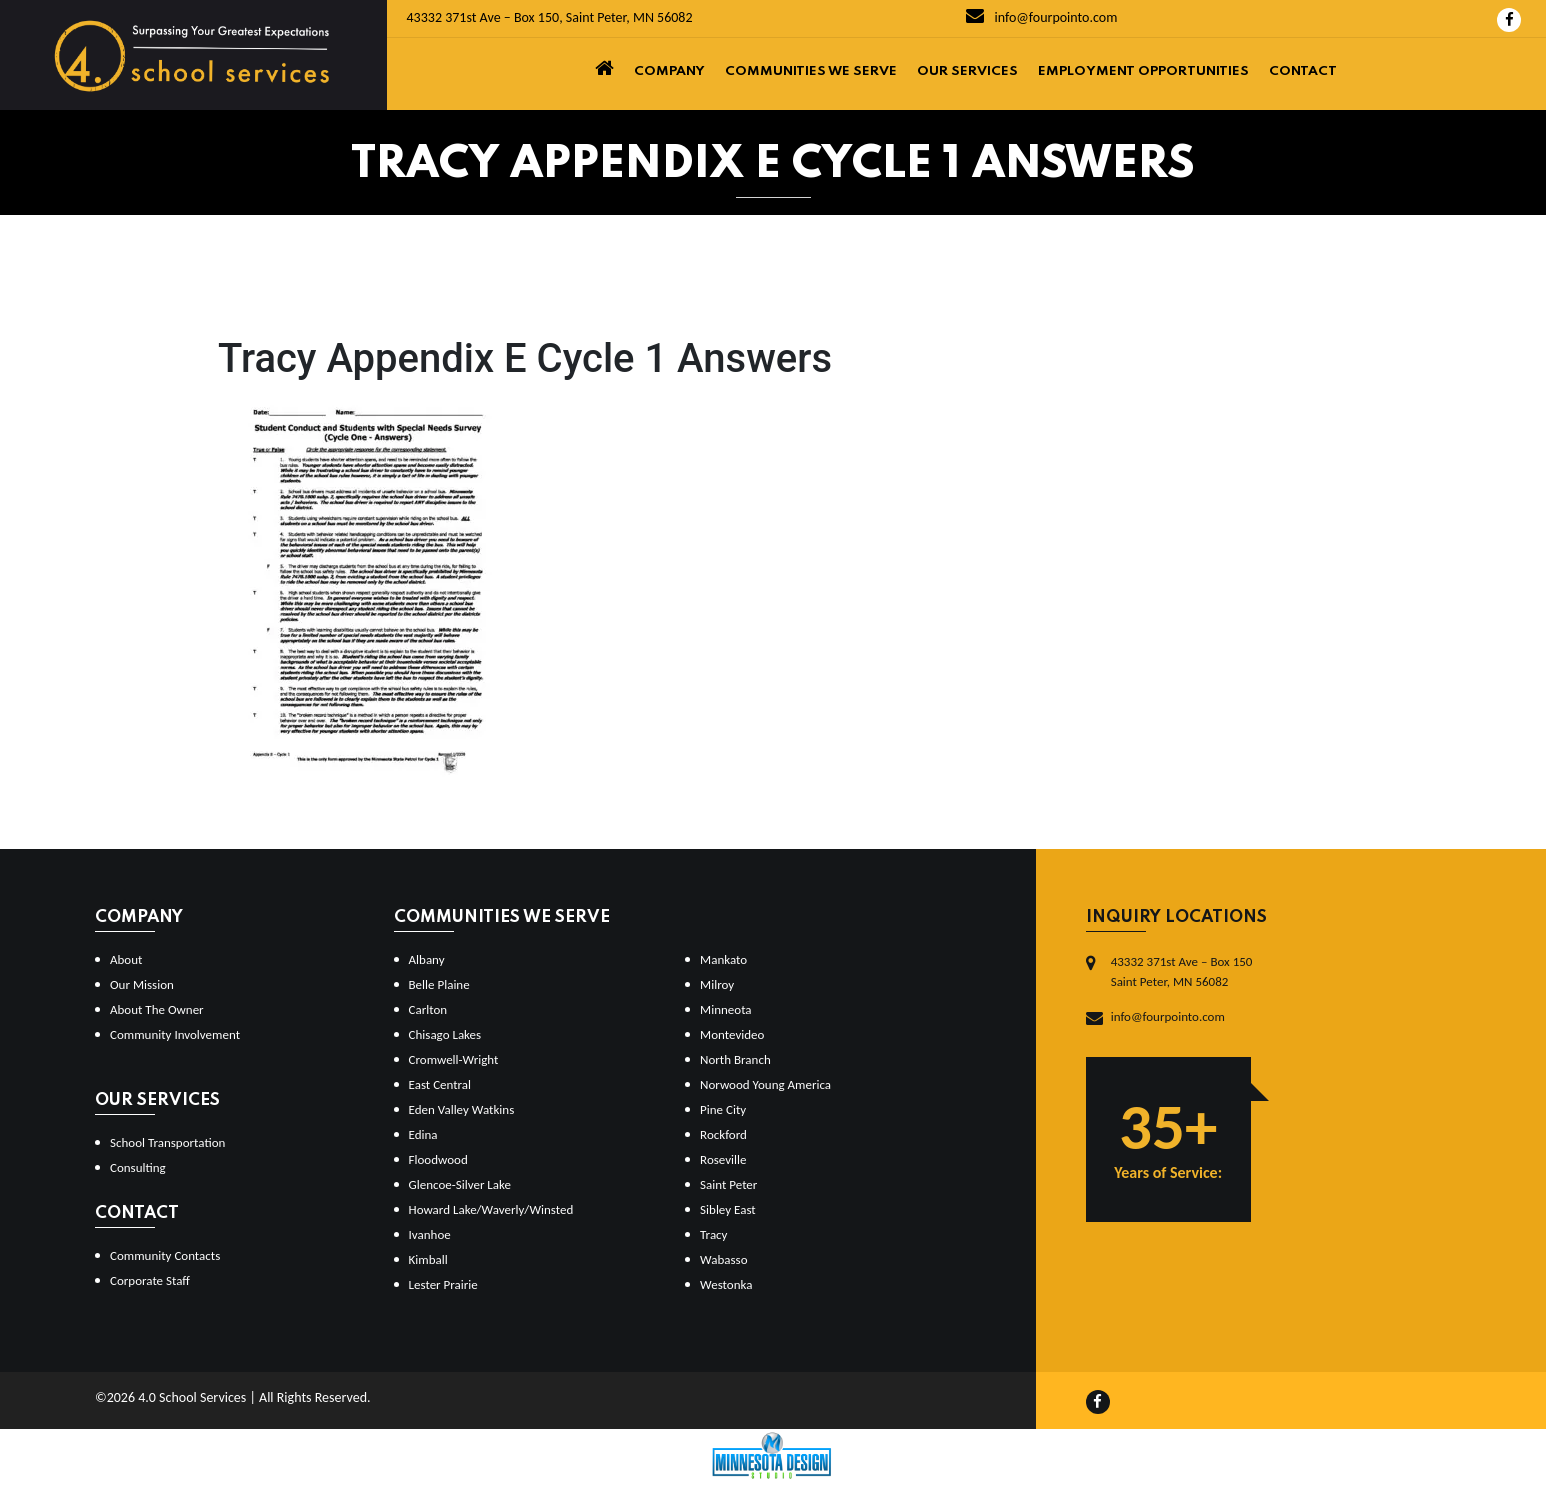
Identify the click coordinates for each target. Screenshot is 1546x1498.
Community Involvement (175, 1034)
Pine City (723, 1109)
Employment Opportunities (1143, 71)
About (126, 959)
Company (669, 71)
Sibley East (728, 1209)
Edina (423, 1134)
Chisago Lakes (445, 1034)
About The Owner (157, 1009)
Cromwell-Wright (454, 1059)
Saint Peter (728, 1184)
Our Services (967, 71)
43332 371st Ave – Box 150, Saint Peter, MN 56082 (550, 17)
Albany (427, 959)
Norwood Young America (765, 1084)
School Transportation (167, 1142)
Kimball (428, 1259)
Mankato (723, 959)
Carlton (428, 1009)
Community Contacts (165, 1255)
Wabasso (723, 1259)
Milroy (717, 984)
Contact (1303, 71)
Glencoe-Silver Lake (460, 1184)
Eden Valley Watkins (462, 1109)
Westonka (726, 1284)
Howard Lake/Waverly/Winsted (491, 1209)
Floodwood (438, 1159)
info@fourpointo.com (1041, 17)
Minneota (726, 1009)
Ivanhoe (430, 1234)
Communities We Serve (811, 71)
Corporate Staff (150, 1280)
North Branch (735, 1059)
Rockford (723, 1134)
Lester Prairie (443, 1284)
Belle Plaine (439, 984)
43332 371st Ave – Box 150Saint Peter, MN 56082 (1182, 971)
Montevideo (732, 1034)
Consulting (138, 1167)
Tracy (713, 1234)
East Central (440, 1084)
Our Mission (142, 984)
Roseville (723, 1159)
